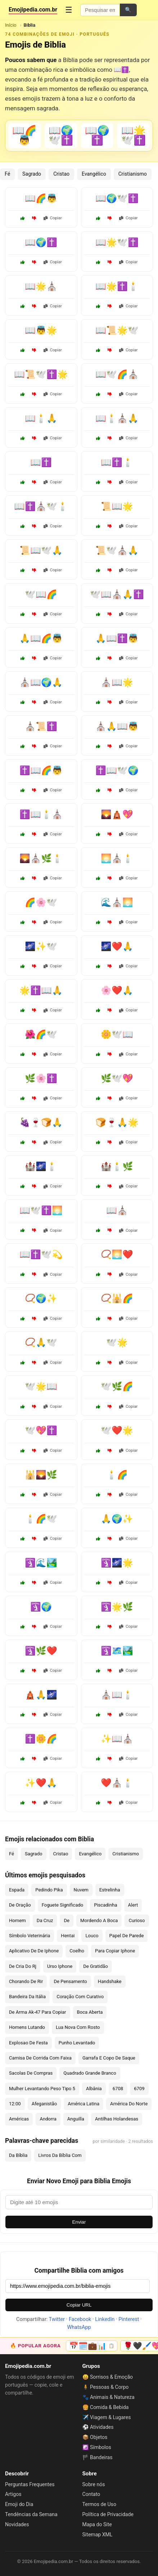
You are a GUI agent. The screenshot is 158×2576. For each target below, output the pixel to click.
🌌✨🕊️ (41, 946)
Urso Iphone (59, 1966)
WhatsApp (79, 2327)
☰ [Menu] (68, 9)
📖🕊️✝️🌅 (41, 1210)
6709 (139, 2088)
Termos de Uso (99, 2504)
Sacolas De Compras (31, 2073)
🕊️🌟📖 (41, 1386)
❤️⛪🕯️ (117, 1783)
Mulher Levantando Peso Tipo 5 (42, 2088)
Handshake (110, 1981)
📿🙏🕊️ (41, 1342)
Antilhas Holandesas (116, 2119)
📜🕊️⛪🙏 (117, 550)
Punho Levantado (77, 2042)
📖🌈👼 (41, 198)
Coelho (76, 1950)
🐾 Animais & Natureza (108, 2397)
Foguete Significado (62, 1905)
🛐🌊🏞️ (41, 1563)
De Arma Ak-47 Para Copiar (37, 2012)
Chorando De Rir (26, 1981)
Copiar (53, 217)
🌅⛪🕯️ (117, 858)
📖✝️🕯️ (117, 462)
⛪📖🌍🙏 (41, 682)
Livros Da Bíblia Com (59, 2155)
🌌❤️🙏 (117, 946)
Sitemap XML (97, 2534)
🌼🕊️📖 (117, 1034)
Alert (133, 1905)
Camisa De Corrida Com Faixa (40, 2058)
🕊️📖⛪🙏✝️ (117, 594)
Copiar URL (79, 2305)
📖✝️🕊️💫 (41, 1254)
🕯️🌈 (117, 1475)
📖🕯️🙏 (41, 418)
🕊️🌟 (117, 1342)
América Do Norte (129, 2103)
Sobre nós (93, 2484)
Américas (19, 2119)
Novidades (17, 2524)
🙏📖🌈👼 (41, 638)
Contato (91, 2494)
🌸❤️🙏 (117, 990)
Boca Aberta (90, 2012)
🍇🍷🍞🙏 (41, 1122)
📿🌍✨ (41, 1298)
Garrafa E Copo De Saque (108, 2058)
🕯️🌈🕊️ (41, 1519)
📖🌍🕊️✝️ (117, 198)
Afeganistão (44, 2103)
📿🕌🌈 (117, 1298)
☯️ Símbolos (96, 2447)
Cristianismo (132, 174)
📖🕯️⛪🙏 (117, 418)
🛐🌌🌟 (117, 1563)
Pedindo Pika (49, 1890)
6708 (118, 2088)
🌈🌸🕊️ (41, 902)
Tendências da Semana (31, 2514)
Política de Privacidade (108, 2514)
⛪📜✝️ (41, 726)
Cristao (61, 174)
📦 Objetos (95, 2437)
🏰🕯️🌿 (117, 1166)
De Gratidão (95, 1966)
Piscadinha (105, 1905)
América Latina (83, 2103)
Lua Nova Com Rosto (78, 2027)
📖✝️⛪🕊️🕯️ (41, 506)
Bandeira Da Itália (27, 1996)
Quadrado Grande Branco (89, 2073)
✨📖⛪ (117, 1739)
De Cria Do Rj (22, 1966)
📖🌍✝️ (41, 242)
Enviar (79, 2222)
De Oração (20, 1905)
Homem (17, 1920)
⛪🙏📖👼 (117, 726)
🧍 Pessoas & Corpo (105, 2387)
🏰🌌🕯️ (41, 1166)
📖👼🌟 (41, 330)
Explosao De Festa (28, 2042)
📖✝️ (41, 462)
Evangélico (94, 174)
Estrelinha (109, 1890)
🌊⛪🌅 (117, 902)
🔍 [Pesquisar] (128, 10)
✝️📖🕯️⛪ (41, 814)
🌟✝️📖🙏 (41, 990)
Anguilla (75, 2119)
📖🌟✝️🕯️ (117, 286)
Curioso (136, 1920)
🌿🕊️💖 (117, 1078)
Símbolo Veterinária (29, 1935)
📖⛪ (117, 1210)
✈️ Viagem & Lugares (106, 2417)
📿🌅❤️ (117, 1254)
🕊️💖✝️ (41, 1430)
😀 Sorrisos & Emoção (107, 2377)
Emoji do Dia (19, 2504)
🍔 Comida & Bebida (105, 2407)
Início (11, 25)
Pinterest (128, 2319)
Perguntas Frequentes (29, 2484)
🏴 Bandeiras (97, 2457)
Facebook (80, 2319)
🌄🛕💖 (117, 814)
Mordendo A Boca (99, 1920)
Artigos (13, 2494)
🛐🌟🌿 (117, 1607)
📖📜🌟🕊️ (117, 330)
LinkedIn (104, 2319)
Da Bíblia (18, 2155)
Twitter (57, 2319)
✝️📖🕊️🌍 (117, 770)
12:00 (15, 2103)
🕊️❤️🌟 (117, 1430)
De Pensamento (70, 1981)
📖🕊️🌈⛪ (117, 374)
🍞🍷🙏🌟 (117, 1122)
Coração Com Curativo (80, 1996)
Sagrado (31, 174)
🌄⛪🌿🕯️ (41, 858)
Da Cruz (45, 1920)
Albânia (94, 2088)
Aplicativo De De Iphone (34, 1950)
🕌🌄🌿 (41, 1475)
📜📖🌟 (117, 506)
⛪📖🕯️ (117, 1695)
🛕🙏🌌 (41, 1695)
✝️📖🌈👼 (41, 770)
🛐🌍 (41, 1607)
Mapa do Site (97, 2524)
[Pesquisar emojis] (100, 10)
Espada (16, 1890)
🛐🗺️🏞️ (117, 1651)
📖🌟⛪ (41, 286)
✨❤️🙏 (41, 1783)
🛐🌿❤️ (41, 1651)
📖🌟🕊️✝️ (117, 242)
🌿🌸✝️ (41, 1078)
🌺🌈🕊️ (41, 1034)
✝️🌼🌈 (41, 1739)
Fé (7, 174)
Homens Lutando (27, 2027)
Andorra (48, 2119)
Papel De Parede (126, 1935)
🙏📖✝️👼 (117, 638)
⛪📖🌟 (117, 682)
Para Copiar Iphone (115, 1950)
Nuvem (81, 1890)
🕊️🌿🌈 (117, 1386)
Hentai (68, 1935)
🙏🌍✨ (117, 1519)
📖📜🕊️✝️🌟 (41, 374)
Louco (91, 1935)
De (66, 1920)
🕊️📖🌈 (41, 594)
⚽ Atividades (98, 2427)
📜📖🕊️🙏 (41, 550)
